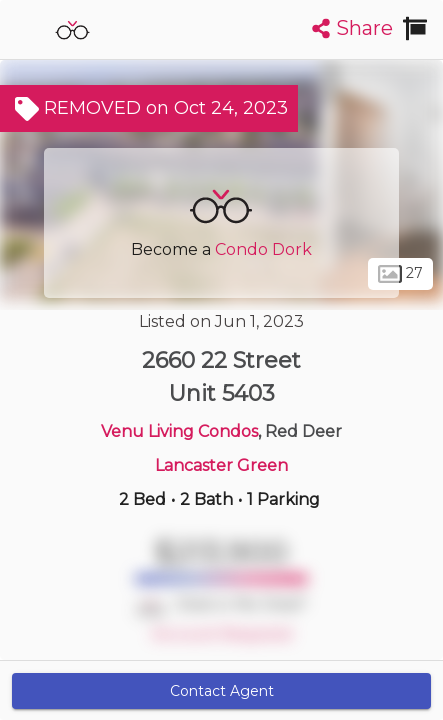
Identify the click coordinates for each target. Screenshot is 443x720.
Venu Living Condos (179, 431)
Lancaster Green (221, 465)
